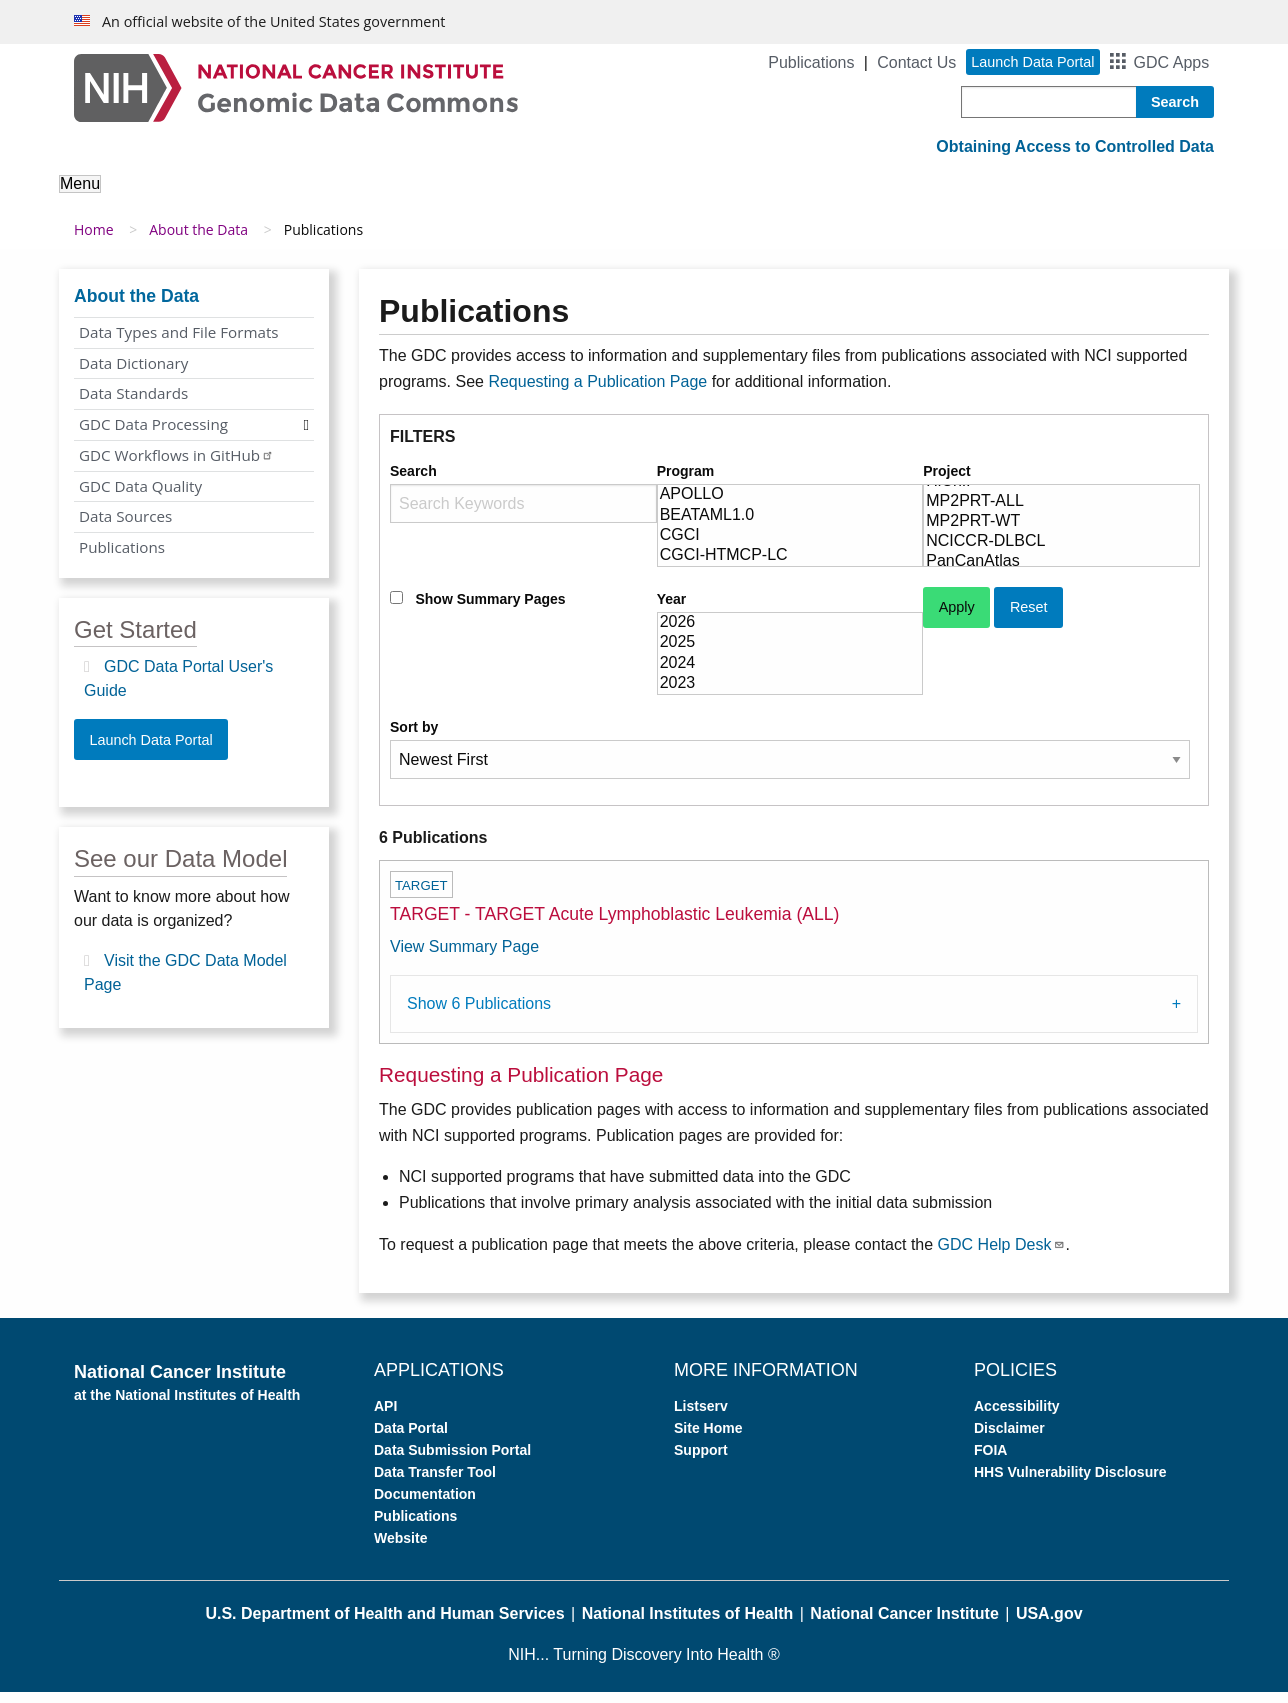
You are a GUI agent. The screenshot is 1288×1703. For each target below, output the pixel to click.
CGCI (790, 547)
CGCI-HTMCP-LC (790, 567)
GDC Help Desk (1002, 1254)
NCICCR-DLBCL (1061, 553)
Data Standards (133, 404)
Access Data (535, 197)
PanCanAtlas (1061, 573)
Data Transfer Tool (435, 1483)
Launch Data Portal (150, 750)
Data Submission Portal (452, 1461)
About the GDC (130, 197)
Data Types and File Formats (179, 343)
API (385, 1417)
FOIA (990, 1461)
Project (946, 482)
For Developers (792, 197)
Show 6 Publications (479, 1014)
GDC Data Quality (140, 496)
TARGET (421, 896)
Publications (811, 62)
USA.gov (1049, 1624)
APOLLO (790, 506)
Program (686, 482)
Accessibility (1017, 1417)
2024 (790, 674)
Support (909, 197)
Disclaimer (1009, 1439)
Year (672, 610)
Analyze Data (409, 197)
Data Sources (125, 527)
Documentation (425, 1505)
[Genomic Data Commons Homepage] (296, 86)
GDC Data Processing (153, 435)
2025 (790, 654)
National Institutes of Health (688, 1624)
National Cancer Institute (904, 1624)
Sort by (414, 738)
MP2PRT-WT (1061, 533)
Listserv (701, 1417)
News (990, 197)
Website (400, 1549)
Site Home (708, 1439)
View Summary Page (464, 957)
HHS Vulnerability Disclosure (1070, 1483)
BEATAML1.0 (790, 526)
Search (413, 482)
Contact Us (916, 62)
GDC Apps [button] (1172, 62)
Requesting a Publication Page (597, 391)
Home (94, 240)
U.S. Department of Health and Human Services (384, 1624)
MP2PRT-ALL (1061, 513)
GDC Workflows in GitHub (176, 466)
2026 (790, 634)
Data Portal (411, 1439)
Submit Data (658, 197)
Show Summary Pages (490, 610)
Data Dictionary (133, 373)
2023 (790, 695)
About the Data (274, 197)
